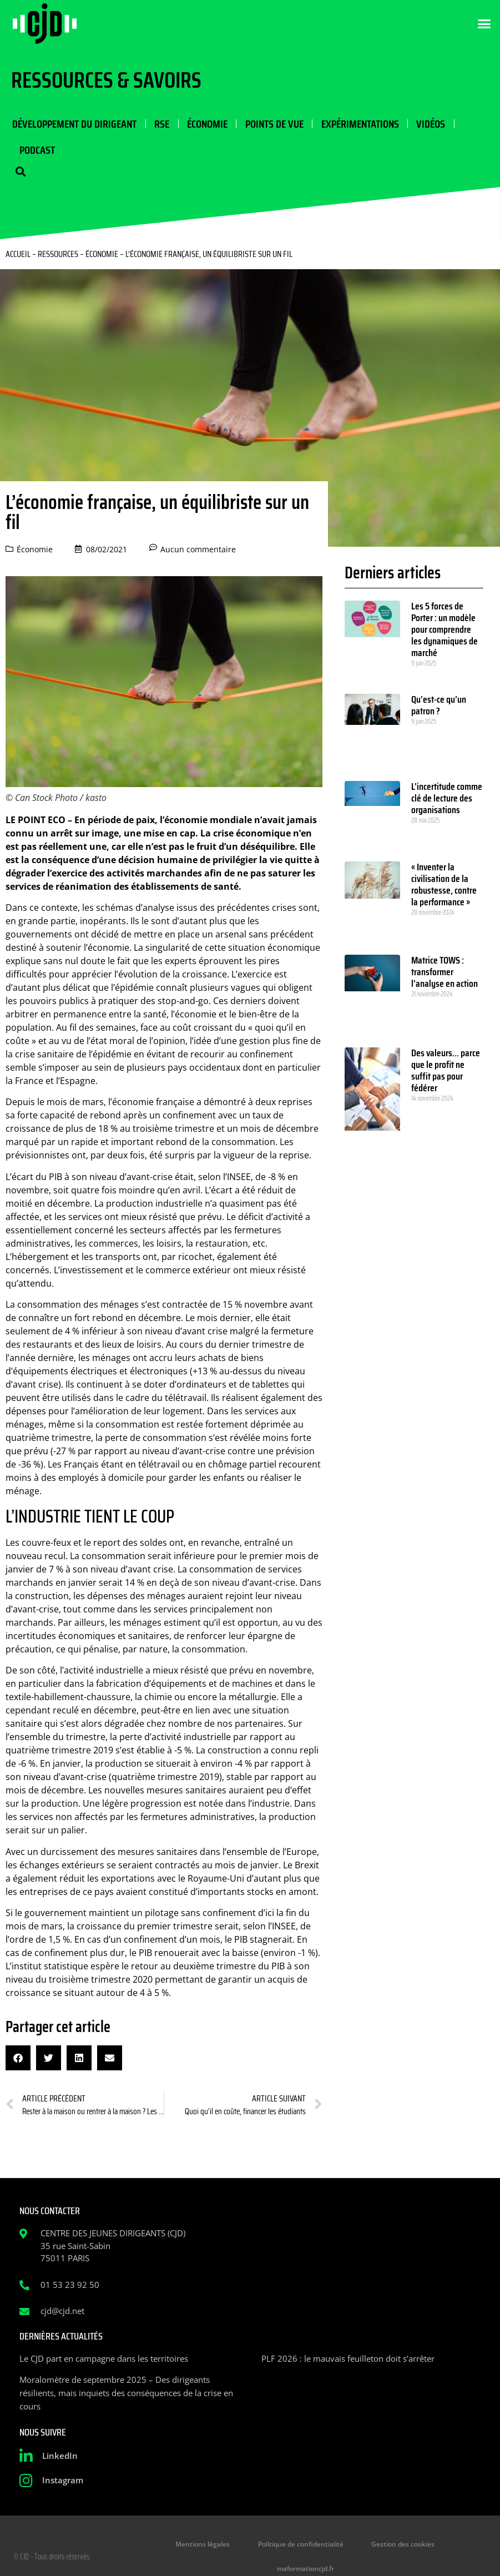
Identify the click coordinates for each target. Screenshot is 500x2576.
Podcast (37, 151)
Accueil (18, 256)
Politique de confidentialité (267, 2546)
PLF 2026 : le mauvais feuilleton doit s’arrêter (348, 2360)
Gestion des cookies (364, 2546)
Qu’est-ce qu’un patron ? (438, 707)
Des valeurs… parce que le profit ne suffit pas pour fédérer (445, 1072)
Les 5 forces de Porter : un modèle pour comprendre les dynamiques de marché (444, 631)
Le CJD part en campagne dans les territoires (103, 2360)
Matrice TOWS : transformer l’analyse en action (444, 973)
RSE (160, 124)
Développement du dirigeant (73, 124)
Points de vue (272, 124)
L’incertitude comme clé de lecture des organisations (446, 800)
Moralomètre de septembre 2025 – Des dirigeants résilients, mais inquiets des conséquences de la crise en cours (126, 2394)
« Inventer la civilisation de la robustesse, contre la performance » (444, 886)
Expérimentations (357, 124)
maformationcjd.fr (446, 2546)
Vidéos (427, 124)
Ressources (58, 256)
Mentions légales (175, 2546)
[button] (484, 23)
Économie (205, 124)
